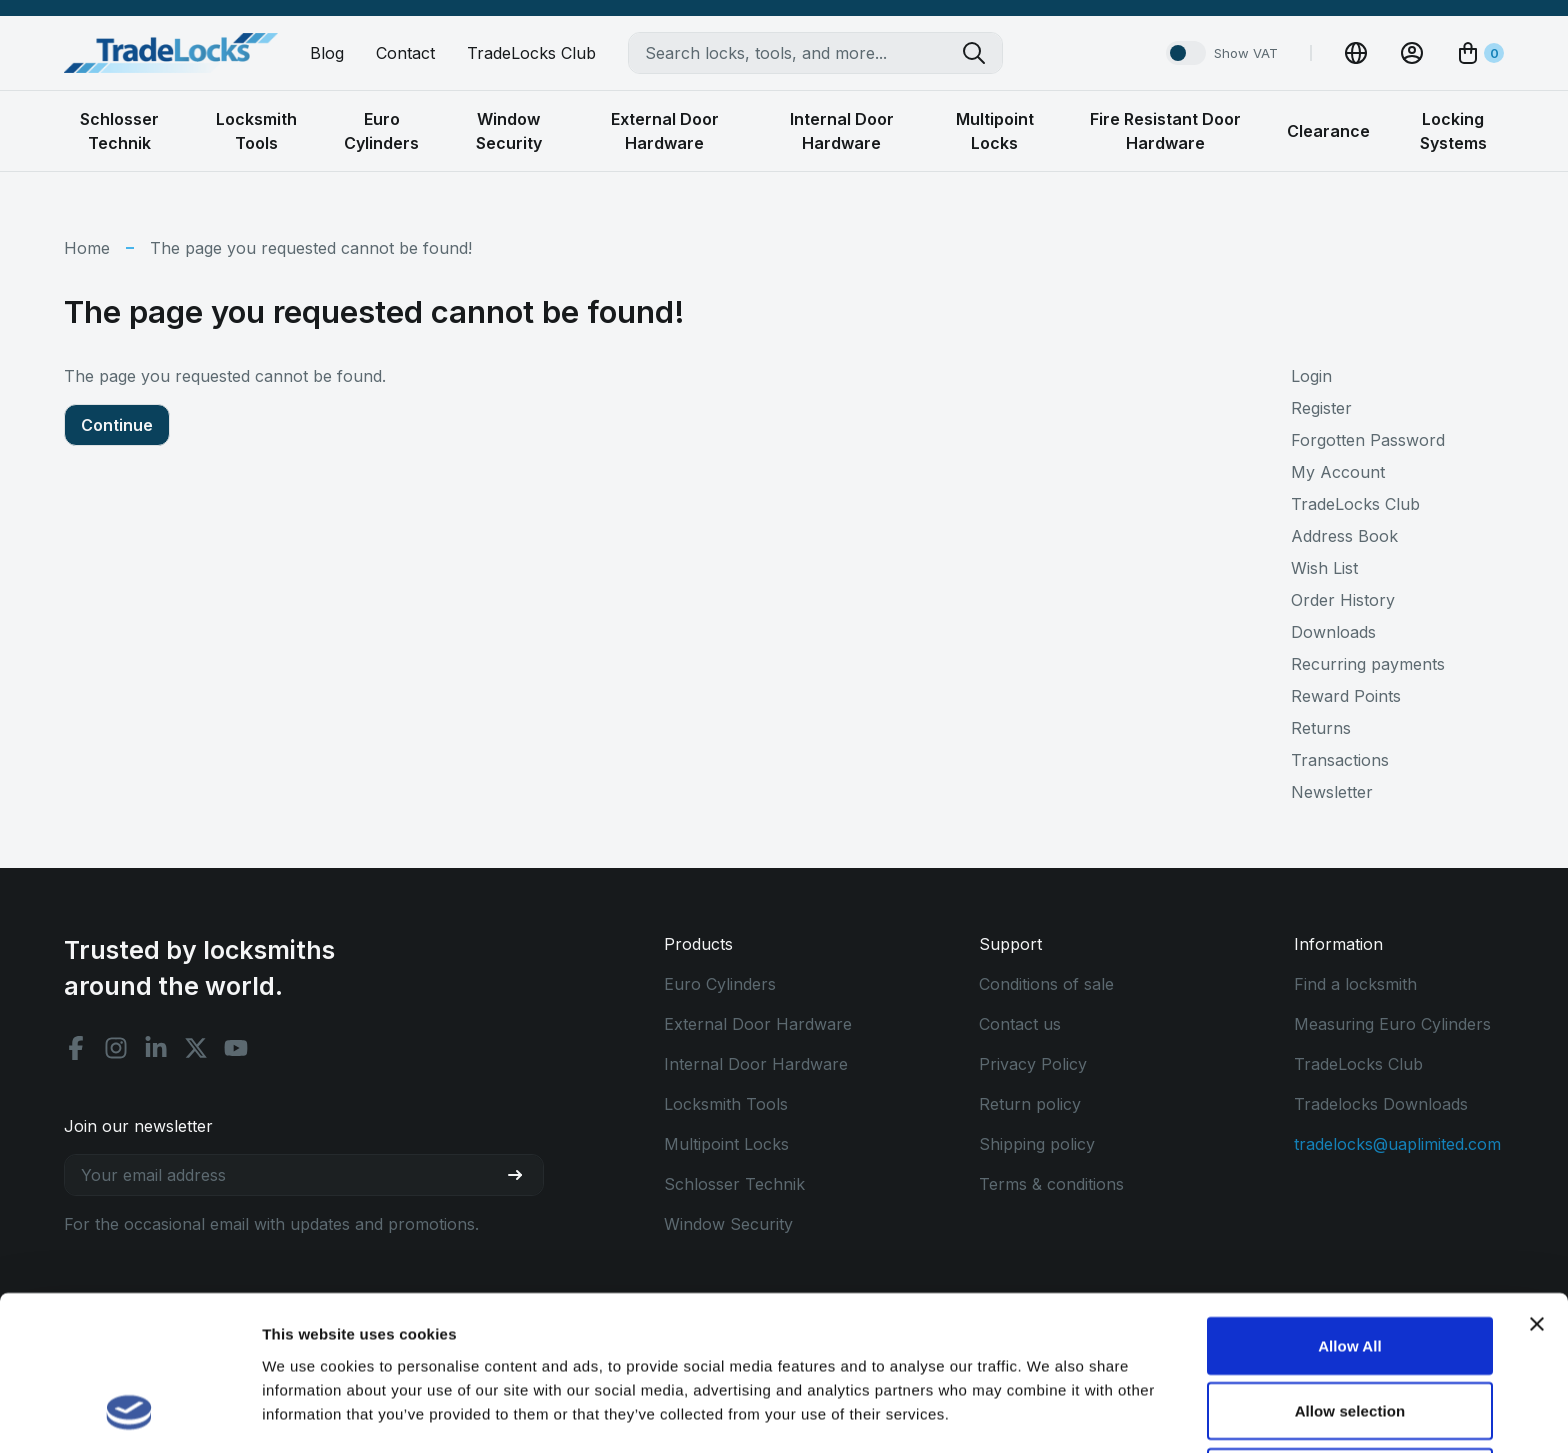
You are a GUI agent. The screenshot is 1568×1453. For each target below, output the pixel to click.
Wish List (1324, 568)
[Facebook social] (76, 1048)
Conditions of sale (1046, 984)
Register (1321, 408)
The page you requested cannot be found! (311, 248)
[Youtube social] (236, 1048)
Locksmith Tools (726, 1104)
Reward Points (1346, 696)
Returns (1321, 728)
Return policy (1030, 1104)
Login (1311, 376)
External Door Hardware (758, 1024)
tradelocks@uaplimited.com (1397, 1144)
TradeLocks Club (531, 53)
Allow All (1350, 1206)
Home (87, 248)
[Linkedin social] (156, 1048)
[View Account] (1412, 53)
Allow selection (1350, 1272)
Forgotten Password (1368, 440)
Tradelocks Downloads (1381, 1104)
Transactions (1340, 760)
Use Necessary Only (1350, 1337)
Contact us (1020, 1024)
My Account (1338, 472)
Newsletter (1332, 792)
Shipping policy (1037, 1144)
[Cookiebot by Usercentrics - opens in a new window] (129, 1414)
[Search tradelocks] (982, 53)
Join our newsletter (138, 1126)
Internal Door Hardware (756, 1064)
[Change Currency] (1356, 53)
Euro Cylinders (720, 984)
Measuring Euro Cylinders (1392, 1024)
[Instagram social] (116, 1048)
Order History (1343, 600)
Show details (1049, 1413)
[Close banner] (1537, 1185)
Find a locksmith (1355, 984)
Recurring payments (1368, 664)
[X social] (196, 1048)
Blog (327, 53)
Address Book (1344, 536)
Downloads (1333, 632)
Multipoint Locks (726, 1144)
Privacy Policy (1033, 1064)
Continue (117, 425)
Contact (405, 53)
